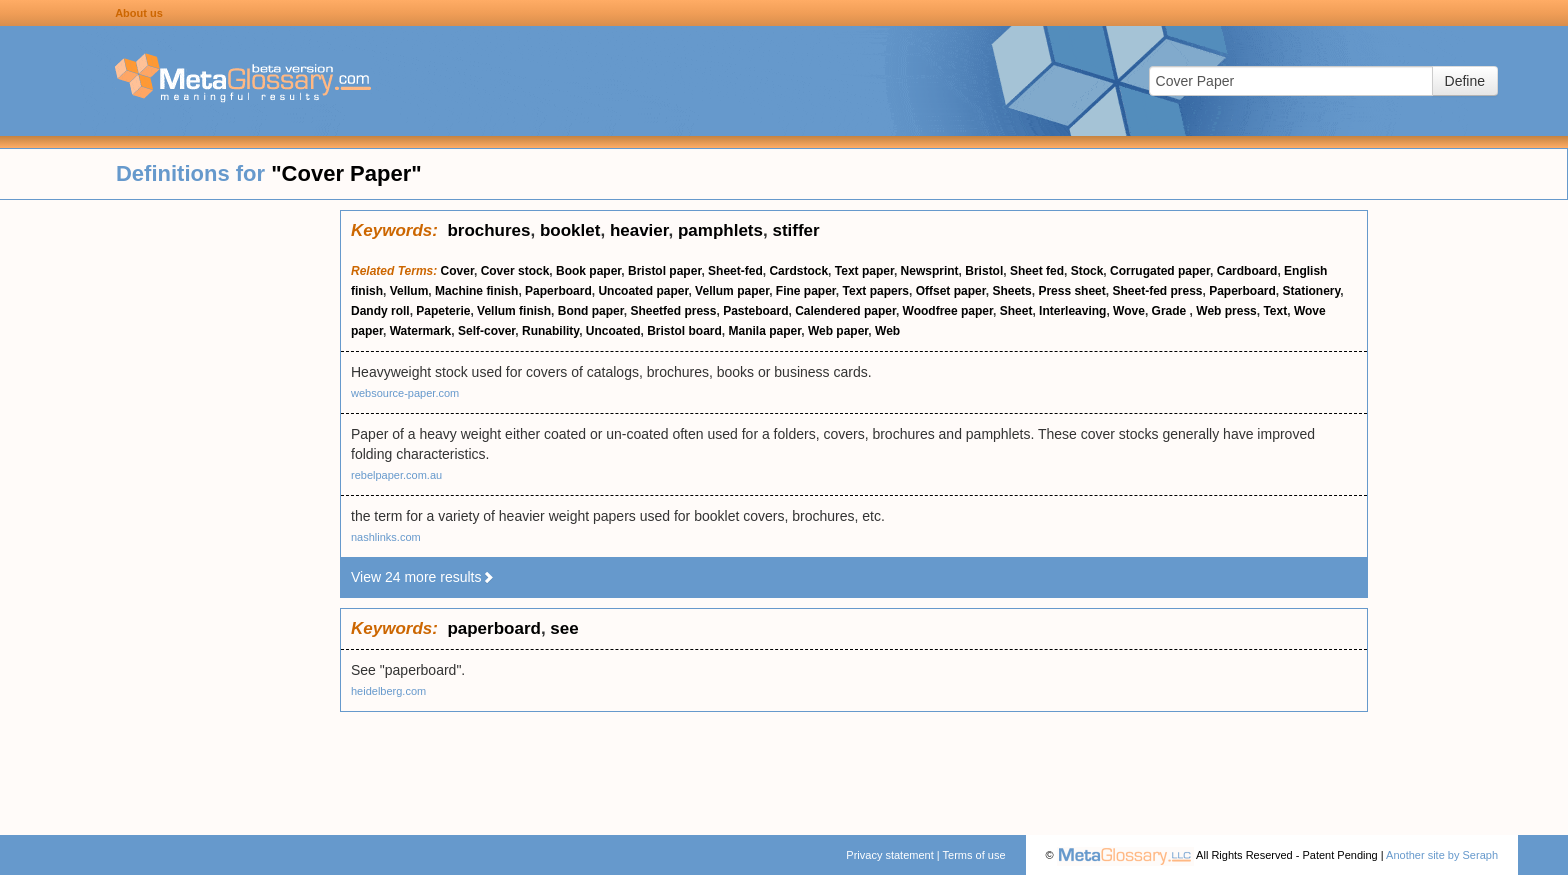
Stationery (1312, 291)
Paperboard (558, 291)
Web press (1226, 311)
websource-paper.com (405, 393)
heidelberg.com (388, 691)
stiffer (795, 230)
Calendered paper (845, 311)
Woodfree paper (948, 311)
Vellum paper (732, 291)
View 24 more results (423, 577)
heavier (639, 230)
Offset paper (951, 291)
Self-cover (486, 331)
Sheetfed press (673, 311)
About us (139, 13)
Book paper (588, 271)
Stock (1087, 271)
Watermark (421, 331)
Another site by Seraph (1442, 855)
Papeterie (443, 311)
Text (1275, 311)
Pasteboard (755, 311)
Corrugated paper (1160, 271)
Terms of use (974, 855)
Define (1465, 81)
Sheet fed (1037, 271)
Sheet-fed (735, 271)
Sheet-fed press (1157, 291)
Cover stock (515, 271)
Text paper (864, 271)
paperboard (494, 628)
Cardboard (1247, 271)
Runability (550, 331)
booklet (570, 230)
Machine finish (476, 291)
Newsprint (930, 271)
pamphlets (720, 230)
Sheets (1011, 291)
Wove (1129, 311)
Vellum (409, 291)
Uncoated (613, 331)
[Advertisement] (170, 510)
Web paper (838, 331)
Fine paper (806, 291)
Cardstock (798, 271)
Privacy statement (889, 855)
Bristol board (684, 331)
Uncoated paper (643, 291)
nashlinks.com (386, 537)
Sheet (1016, 311)
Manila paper (765, 331)
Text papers (876, 291)
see (564, 628)
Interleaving (1072, 311)
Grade (1171, 311)
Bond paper (591, 311)
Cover (457, 271)
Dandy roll (380, 311)
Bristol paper (664, 271)
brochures (488, 230)
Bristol (984, 271)
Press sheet (1071, 291)
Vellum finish (514, 311)
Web (887, 331)
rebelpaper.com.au (396, 475)
